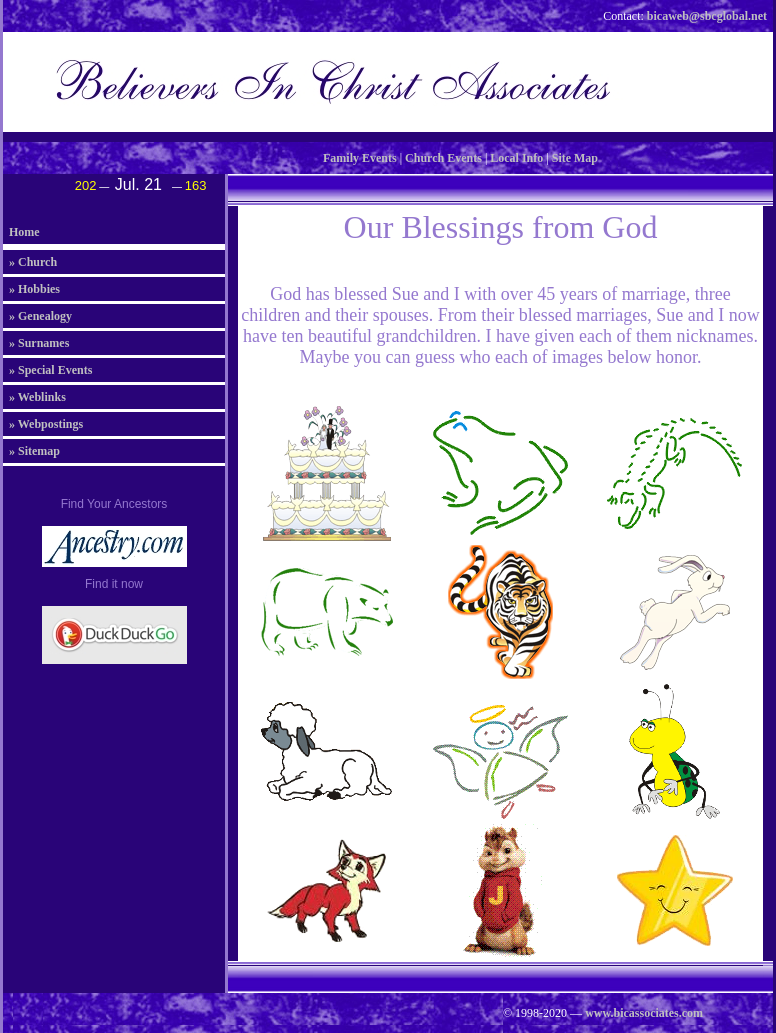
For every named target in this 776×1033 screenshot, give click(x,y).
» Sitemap (34, 451)
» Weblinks (37, 397)
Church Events (443, 158)
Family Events (360, 158)
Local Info (516, 158)
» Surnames (39, 343)
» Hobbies (34, 289)
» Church (33, 262)
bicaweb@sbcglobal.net (707, 16)
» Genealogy (40, 316)
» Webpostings (46, 424)
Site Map (575, 158)
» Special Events (50, 370)
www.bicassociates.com (644, 1013)
